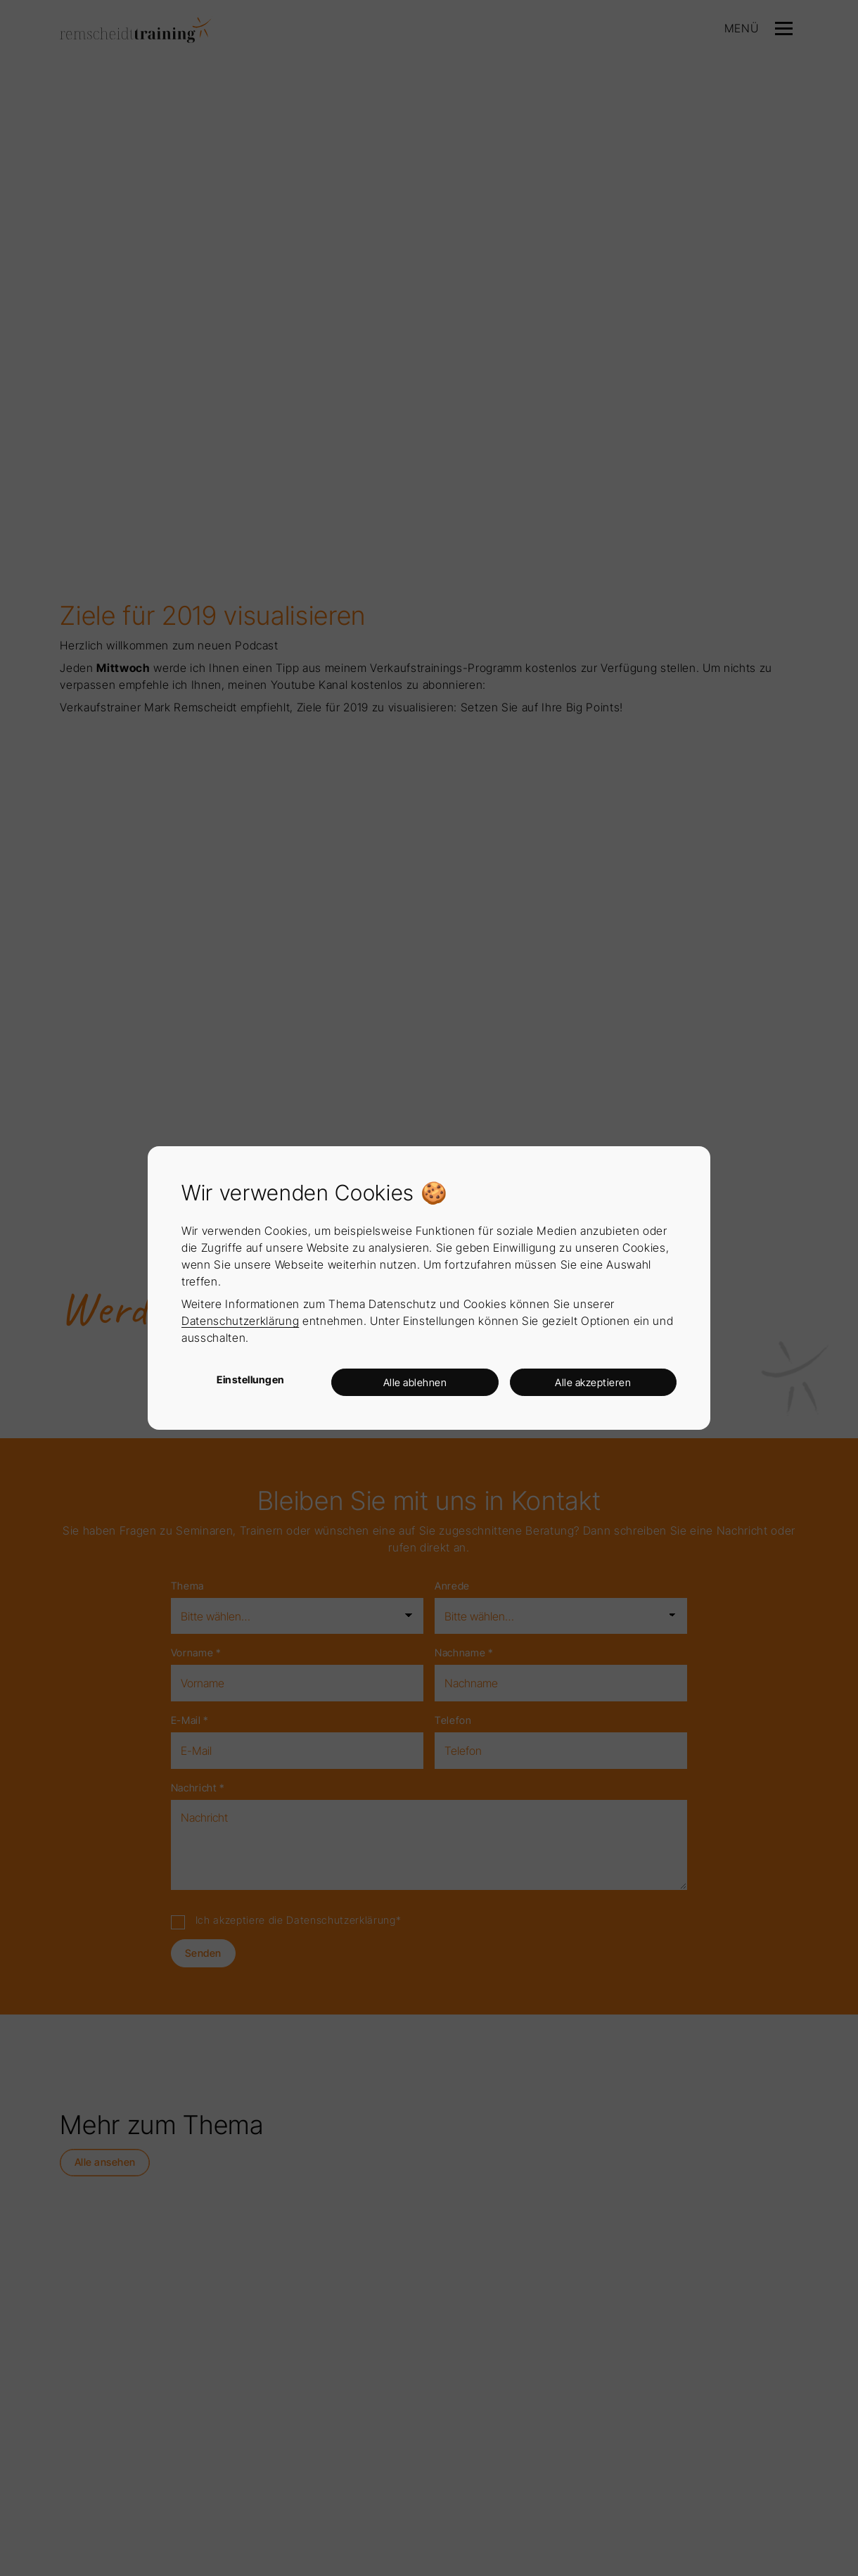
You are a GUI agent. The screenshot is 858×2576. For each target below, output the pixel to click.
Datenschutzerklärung (240, 1321)
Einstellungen (251, 1379)
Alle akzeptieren (593, 1382)
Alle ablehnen (415, 1382)
